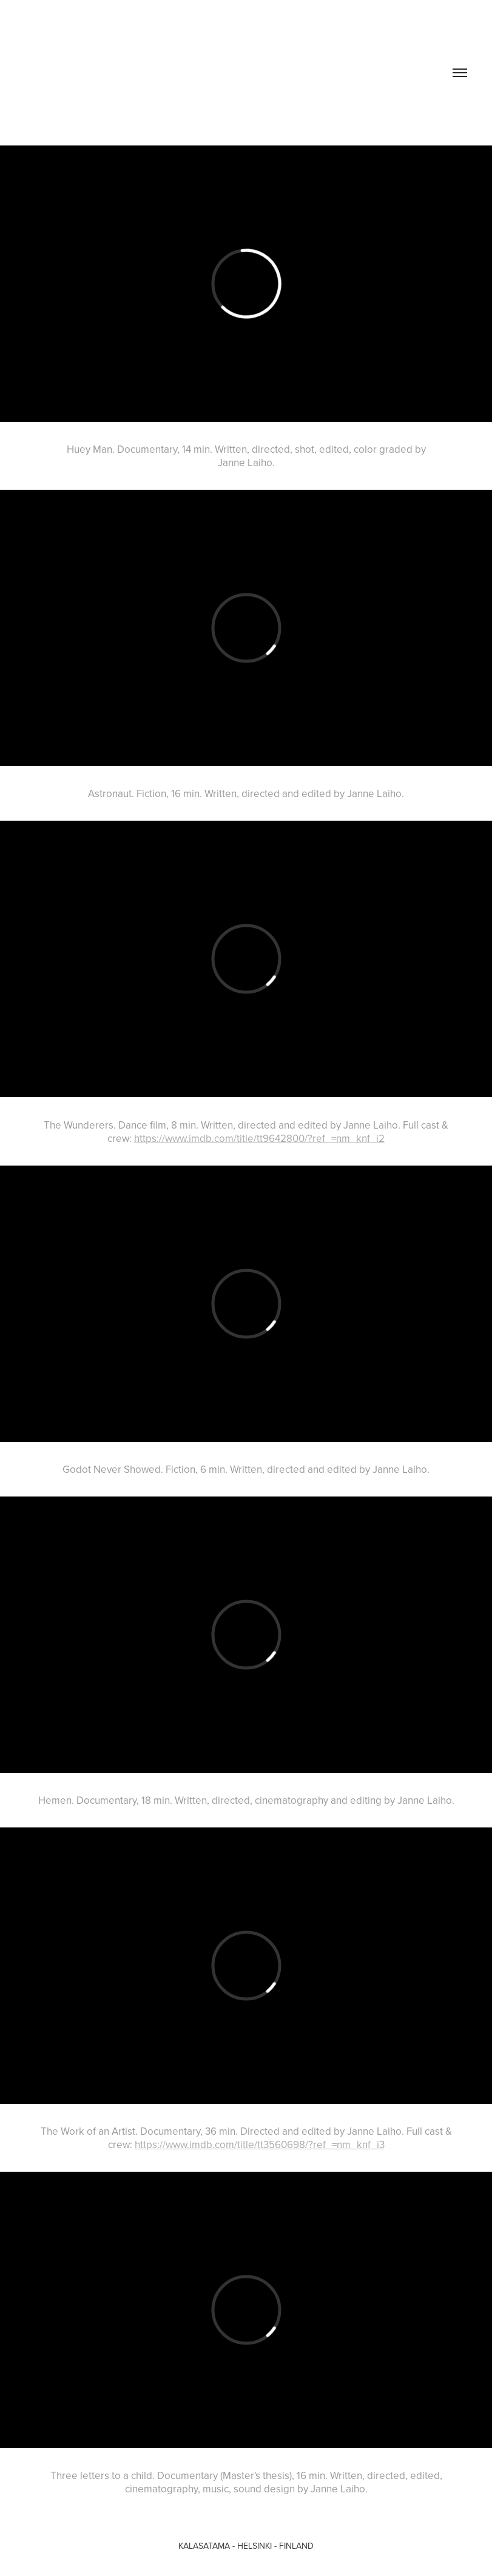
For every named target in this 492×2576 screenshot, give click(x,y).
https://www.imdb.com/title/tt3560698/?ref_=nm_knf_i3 (260, 2144)
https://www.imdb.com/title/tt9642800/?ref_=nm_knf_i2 (259, 1138)
